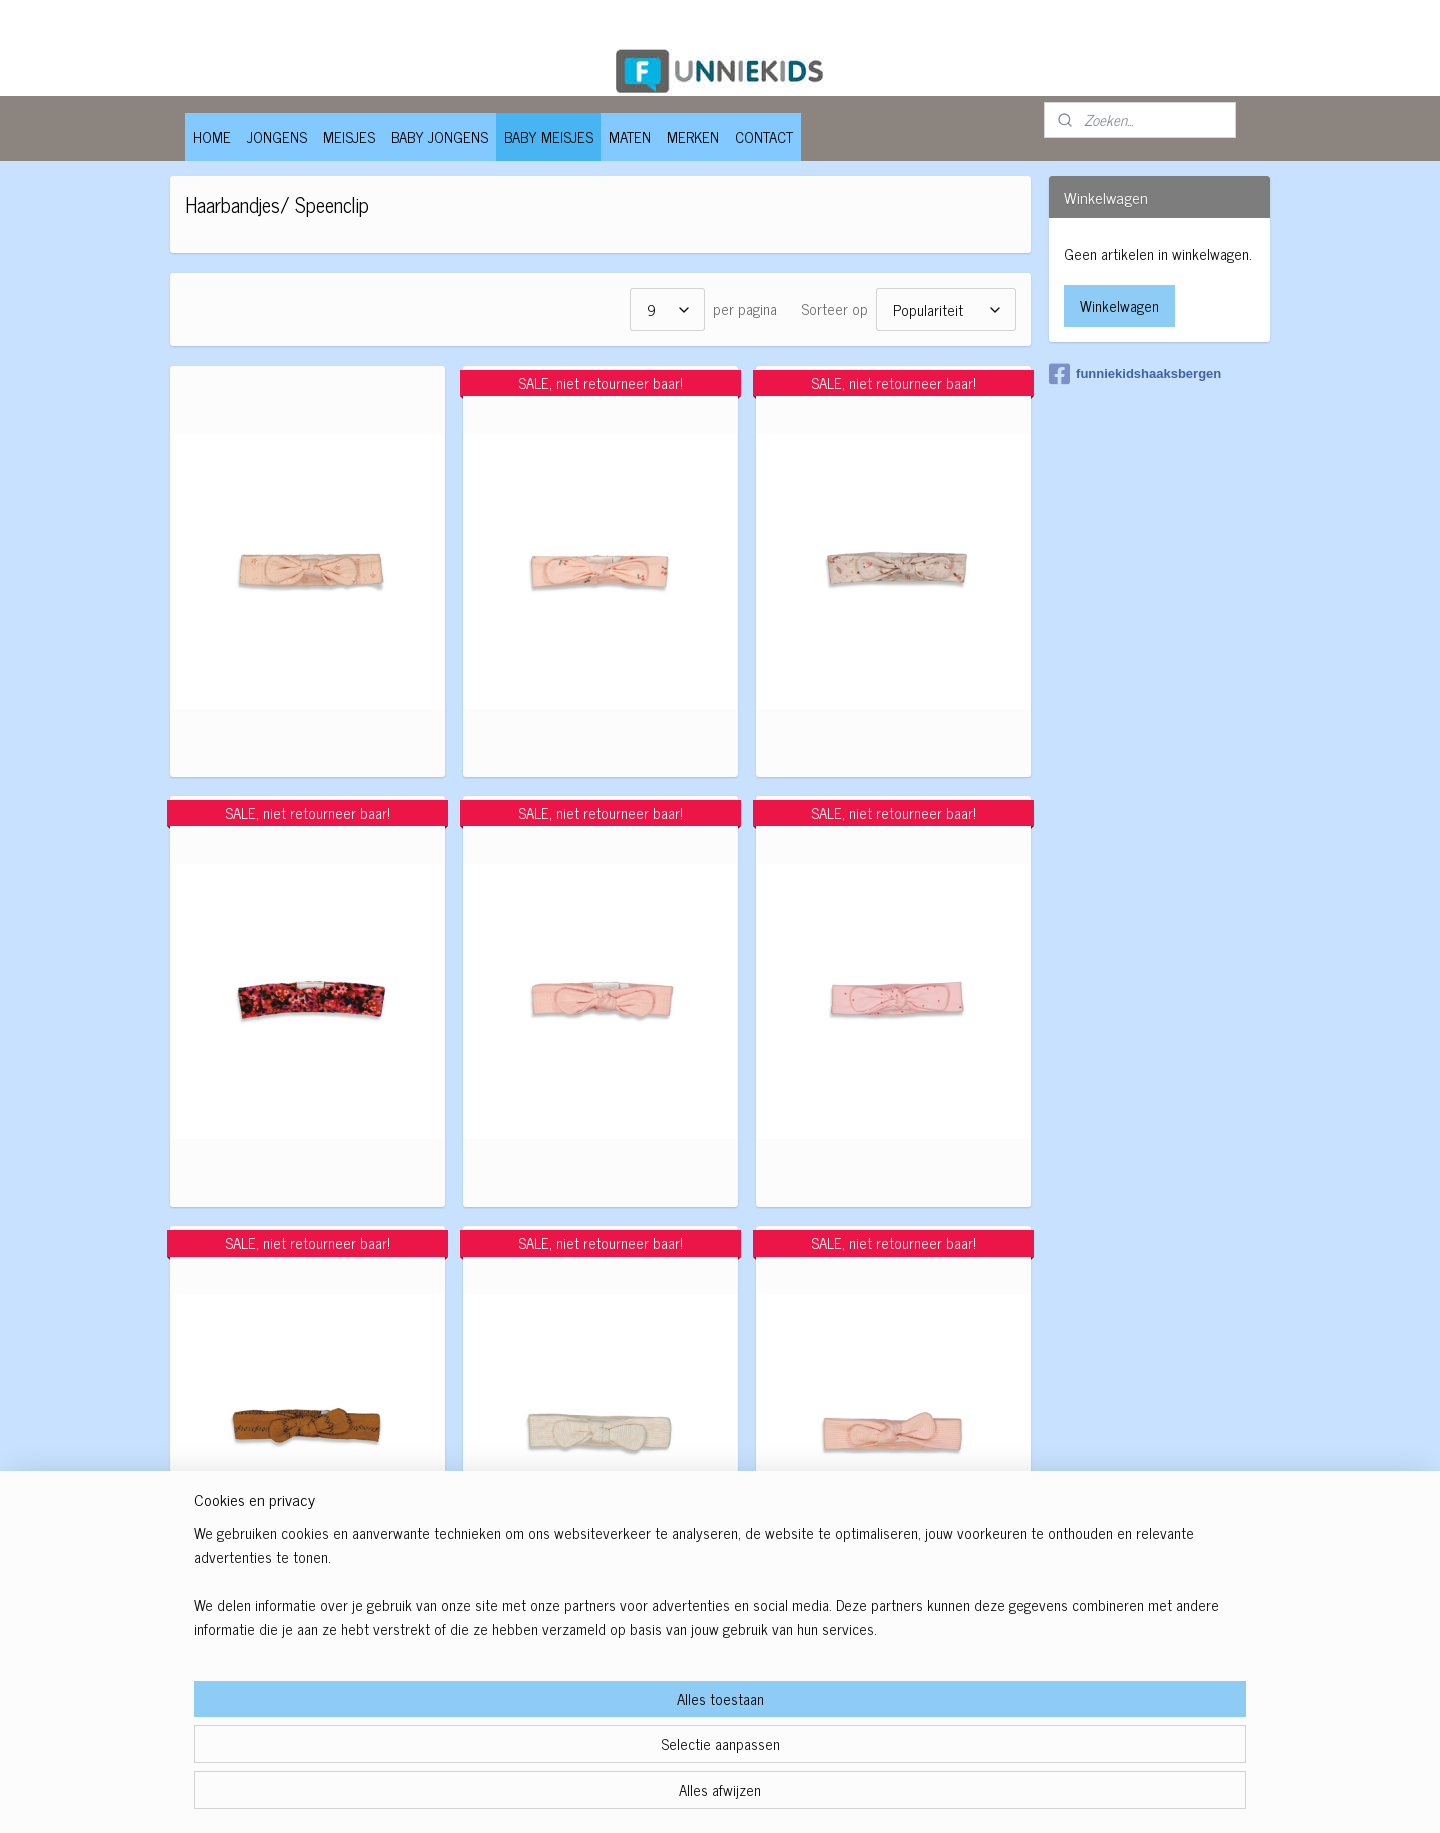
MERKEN (693, 136)
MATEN (630, 136)
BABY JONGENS (439, 136)
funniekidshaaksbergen (1135, 374)
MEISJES (349, 136)
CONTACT (764, 136)
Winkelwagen (1119, 305)
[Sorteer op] (945, 309)
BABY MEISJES (548, 136)
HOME (212, 136)
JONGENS (277, 136)
